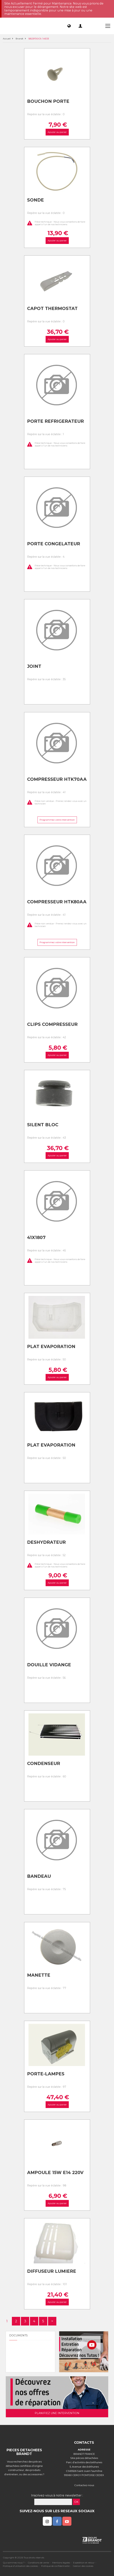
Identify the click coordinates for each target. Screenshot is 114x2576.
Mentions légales (61, 2562)
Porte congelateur (53, 543)
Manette (38, 1975)
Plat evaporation (51, 1346)
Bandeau (39, 1876)
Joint (34, 666)
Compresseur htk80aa (56, 901)
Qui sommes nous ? (13, 2562)
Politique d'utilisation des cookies (20, 2566)
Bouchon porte (48, 101)
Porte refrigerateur (55, 421)
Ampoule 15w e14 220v (55, 2172)
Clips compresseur (52, 1024)
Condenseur (43, 1763)
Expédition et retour (84, 2562)
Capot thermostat (52, 308)
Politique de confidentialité (55, 2566)
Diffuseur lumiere (51, 2271)
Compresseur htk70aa (57, 779)
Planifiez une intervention (57, 2413)
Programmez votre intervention (57, 819)
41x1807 (36, 1237)
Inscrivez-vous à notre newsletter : (57, 2495)
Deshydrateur (46, 1542)
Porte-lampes (45, 2073)
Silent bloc (42, 1124)
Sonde (35, 200)
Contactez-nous (84, 2485)
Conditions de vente (38, 2562)
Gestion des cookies (83, 2566)
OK (76, 2502)
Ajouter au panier (57, 132)
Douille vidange (49, 1664)
